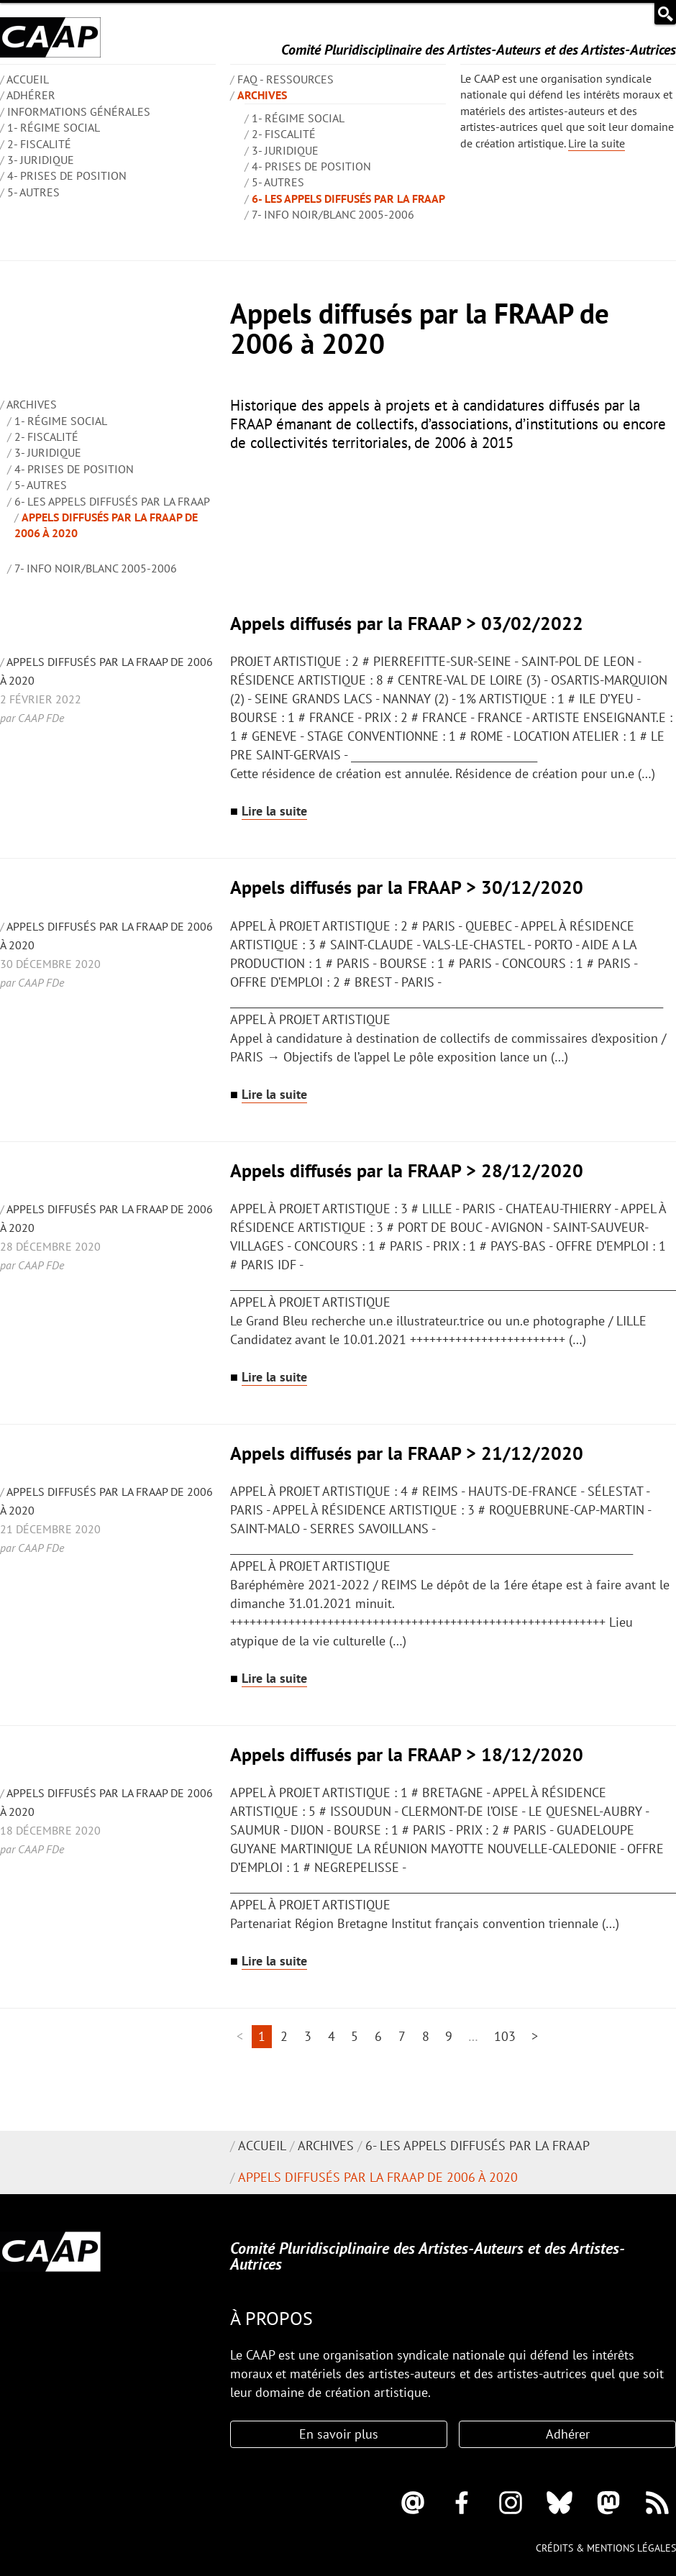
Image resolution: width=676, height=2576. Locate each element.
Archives (262, 95)
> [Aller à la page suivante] (534, 2036)
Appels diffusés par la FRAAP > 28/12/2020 (406, 1170)
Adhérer (30, 95)
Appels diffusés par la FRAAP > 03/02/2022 (406, 623)
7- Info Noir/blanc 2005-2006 (333, 214)
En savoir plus (338, 2434)
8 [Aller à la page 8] (425, 2036)
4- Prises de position (67, 175)
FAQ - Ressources (285, 79)
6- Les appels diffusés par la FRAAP (348, 198)
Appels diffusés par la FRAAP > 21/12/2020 (406, 1453)
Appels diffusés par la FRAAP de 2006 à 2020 (378, 2177)
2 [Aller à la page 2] (284, 2036)
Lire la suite (596, 143)
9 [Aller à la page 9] (448, 2036)
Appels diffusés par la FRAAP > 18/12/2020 (406, 1754)
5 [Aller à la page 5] (354, 2036)
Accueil (262, 2145)
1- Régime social (53, 127)
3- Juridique (40, 159)
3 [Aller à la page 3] (307, 2036)
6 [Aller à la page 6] (378, 2036)
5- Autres (33, 192)
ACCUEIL (27, 79)
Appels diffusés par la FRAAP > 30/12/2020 (406, 887)
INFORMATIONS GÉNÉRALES (78, 111)
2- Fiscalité (39, 144)
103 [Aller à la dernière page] (505, 2036)
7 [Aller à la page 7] (402, 2036)
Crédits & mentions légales (606, 2547)
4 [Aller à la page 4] (331, 2036)
